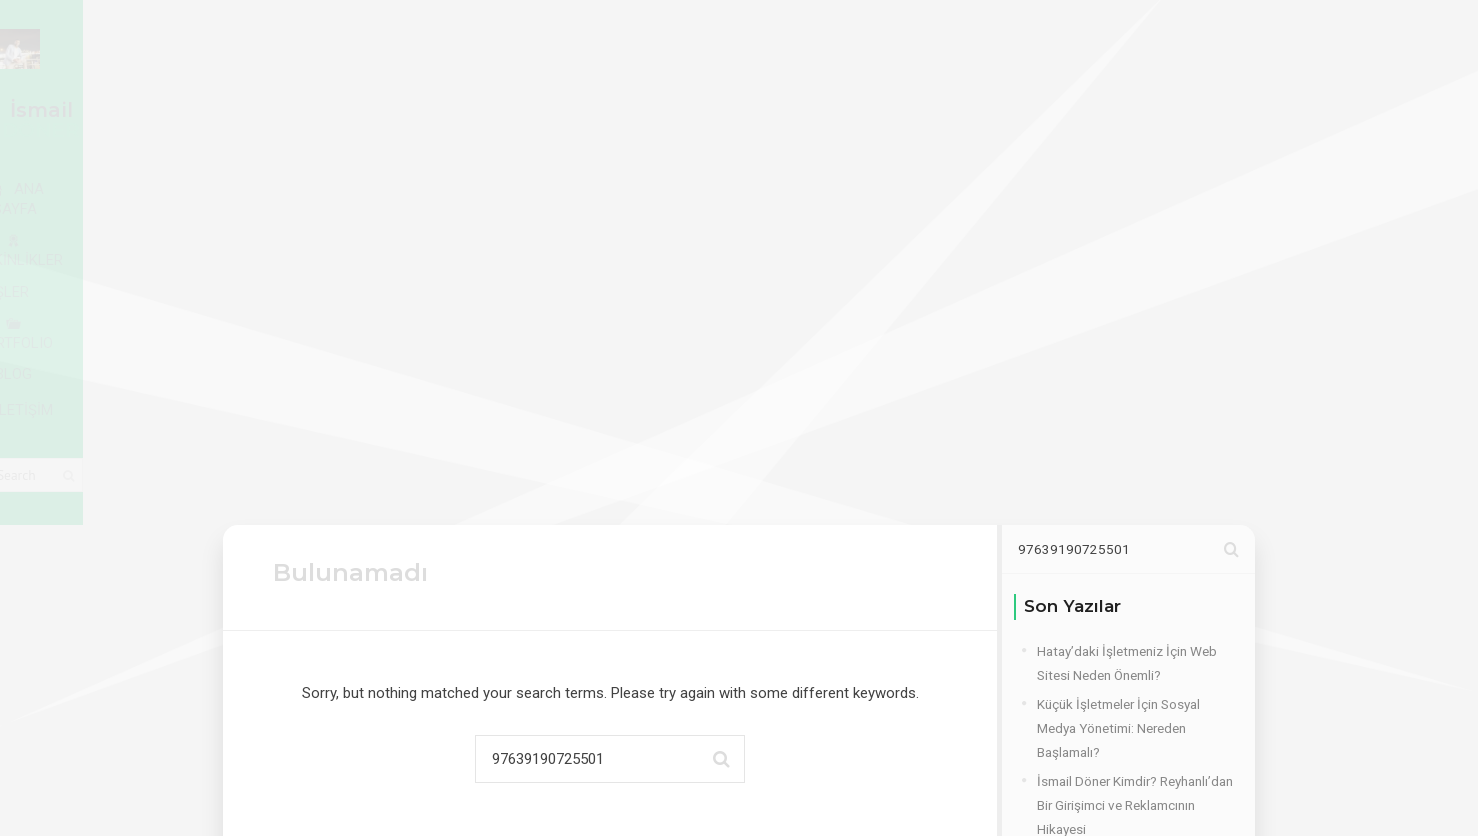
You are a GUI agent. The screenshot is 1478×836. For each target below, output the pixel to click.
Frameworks (1073, 663)
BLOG (870, 111)
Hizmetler (1065, 721)
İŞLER (625, 110)
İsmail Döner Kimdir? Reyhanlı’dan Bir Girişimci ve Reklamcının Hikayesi (1135, 444)
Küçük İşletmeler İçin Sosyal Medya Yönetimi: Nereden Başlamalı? (1118, 367)
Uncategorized (1080, 750)
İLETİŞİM (984, 111)
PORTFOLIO (746, 111)
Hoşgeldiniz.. (1075, 550)
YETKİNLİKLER (493, 111)
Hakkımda (1066, 692)
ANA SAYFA (339, 111)
